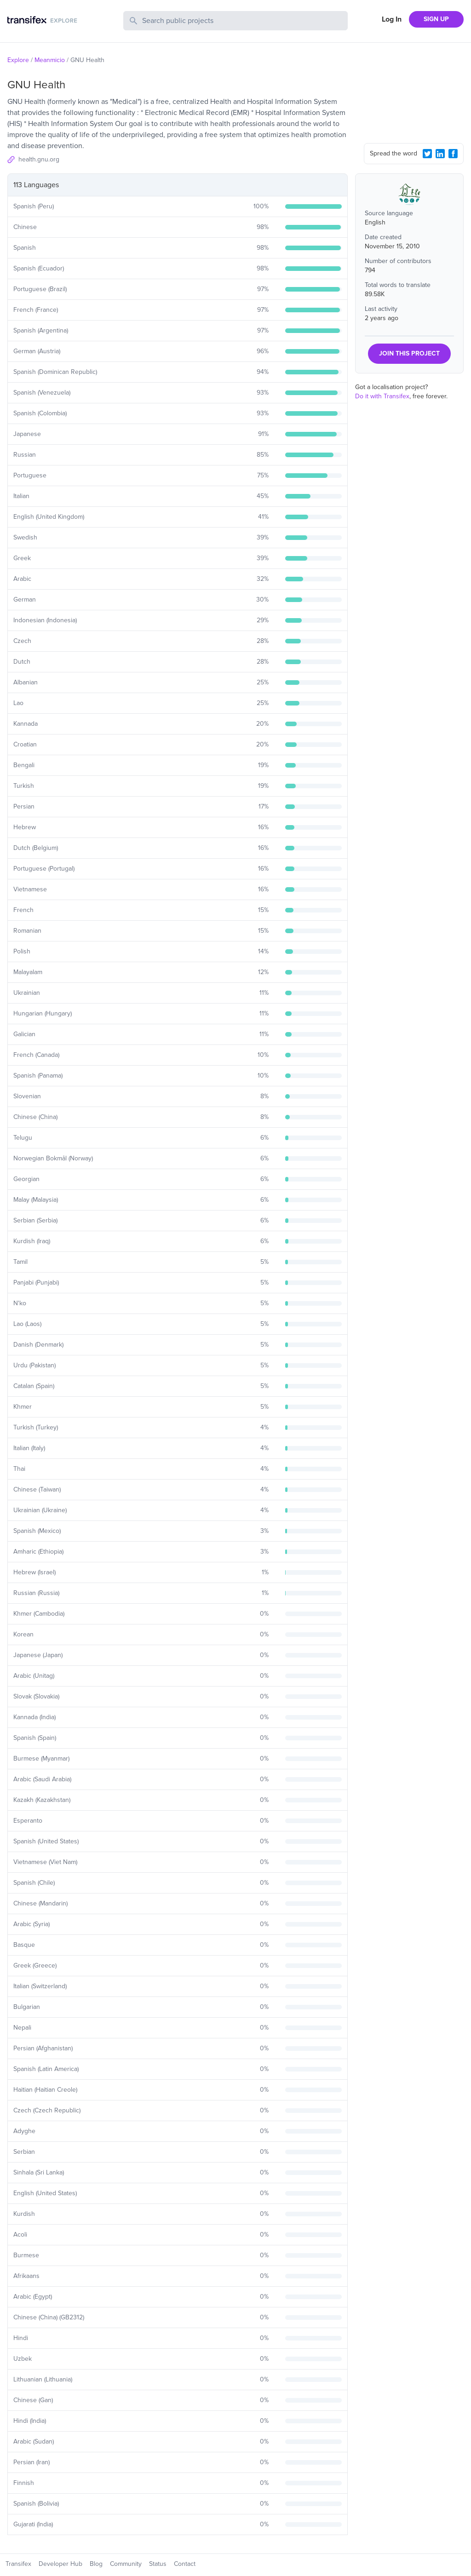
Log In (392, 19)
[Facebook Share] (453, 153)
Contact (184, 2564)
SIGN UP (436, 19)
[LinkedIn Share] (440, 153)
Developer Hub (60, 2564)
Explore (18, 60)
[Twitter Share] (427, 153)
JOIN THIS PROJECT (409, 353)
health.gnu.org (38, 159)
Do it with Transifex (382, 396)
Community (126, 2564)
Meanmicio (49, 60)
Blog (96, 2564)
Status (158, 2564)
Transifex (18, 2564)
